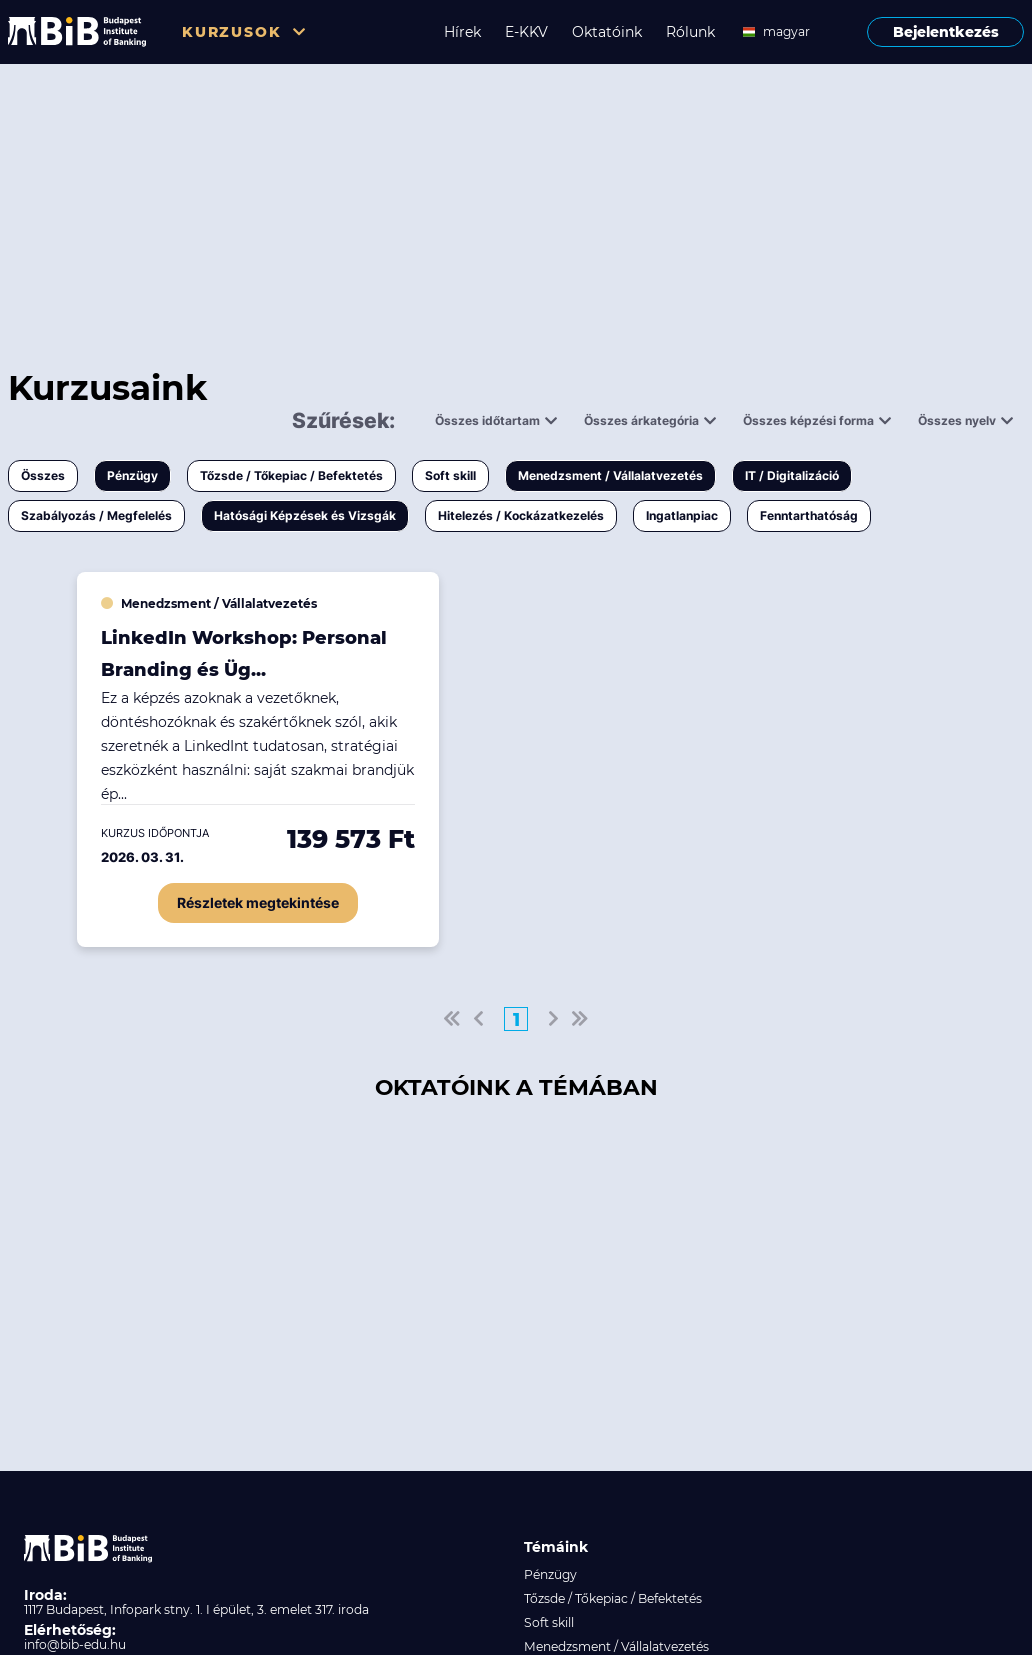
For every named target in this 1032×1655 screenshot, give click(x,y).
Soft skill (450, 475)
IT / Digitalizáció (792, 475)
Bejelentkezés (946, 32)
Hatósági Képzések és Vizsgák (305, 515)
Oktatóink (607, 32)
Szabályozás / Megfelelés (96, 515)
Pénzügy (132, 475)
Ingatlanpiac (682, 515)
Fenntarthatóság (809, 515)
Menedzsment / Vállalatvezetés (610, 475)
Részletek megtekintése (258, 902)
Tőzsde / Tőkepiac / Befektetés (291, 475)
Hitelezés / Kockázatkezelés (521, 515)
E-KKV (526, 32)
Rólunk (690, 32)
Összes (43, 475)
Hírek (462, 32)
